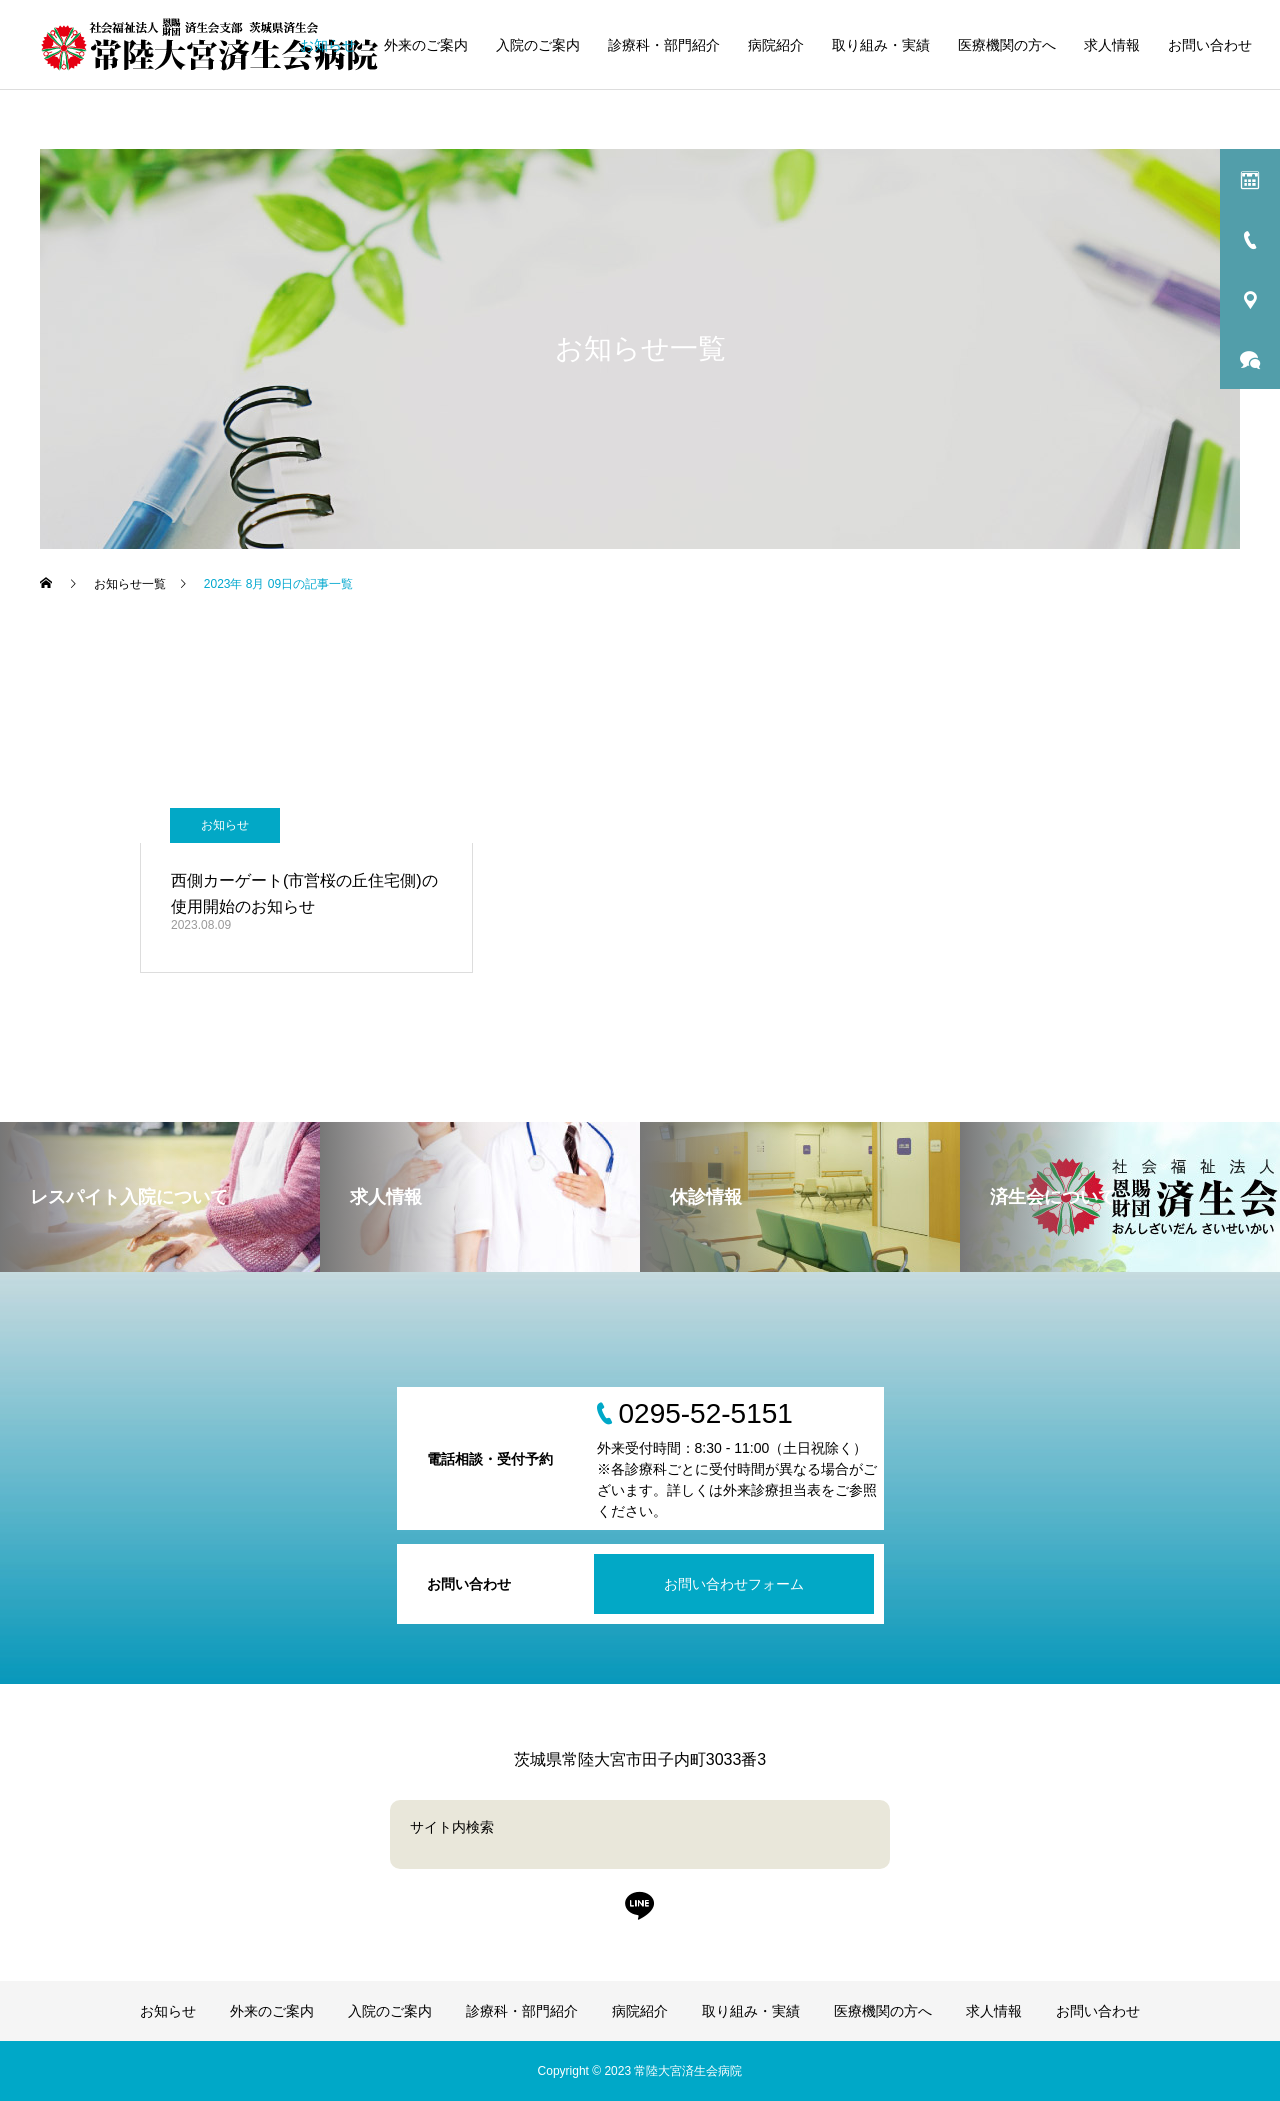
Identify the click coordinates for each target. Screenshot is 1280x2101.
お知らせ (328, 45)
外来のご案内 (426, 45)
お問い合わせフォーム (734, 1584)
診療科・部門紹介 (664, 45)
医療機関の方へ (1007, 45)
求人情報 (1112, 45)
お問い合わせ (1210, 45)
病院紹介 (776, 45)
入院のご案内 (538, 45)
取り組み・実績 (881, 45)
